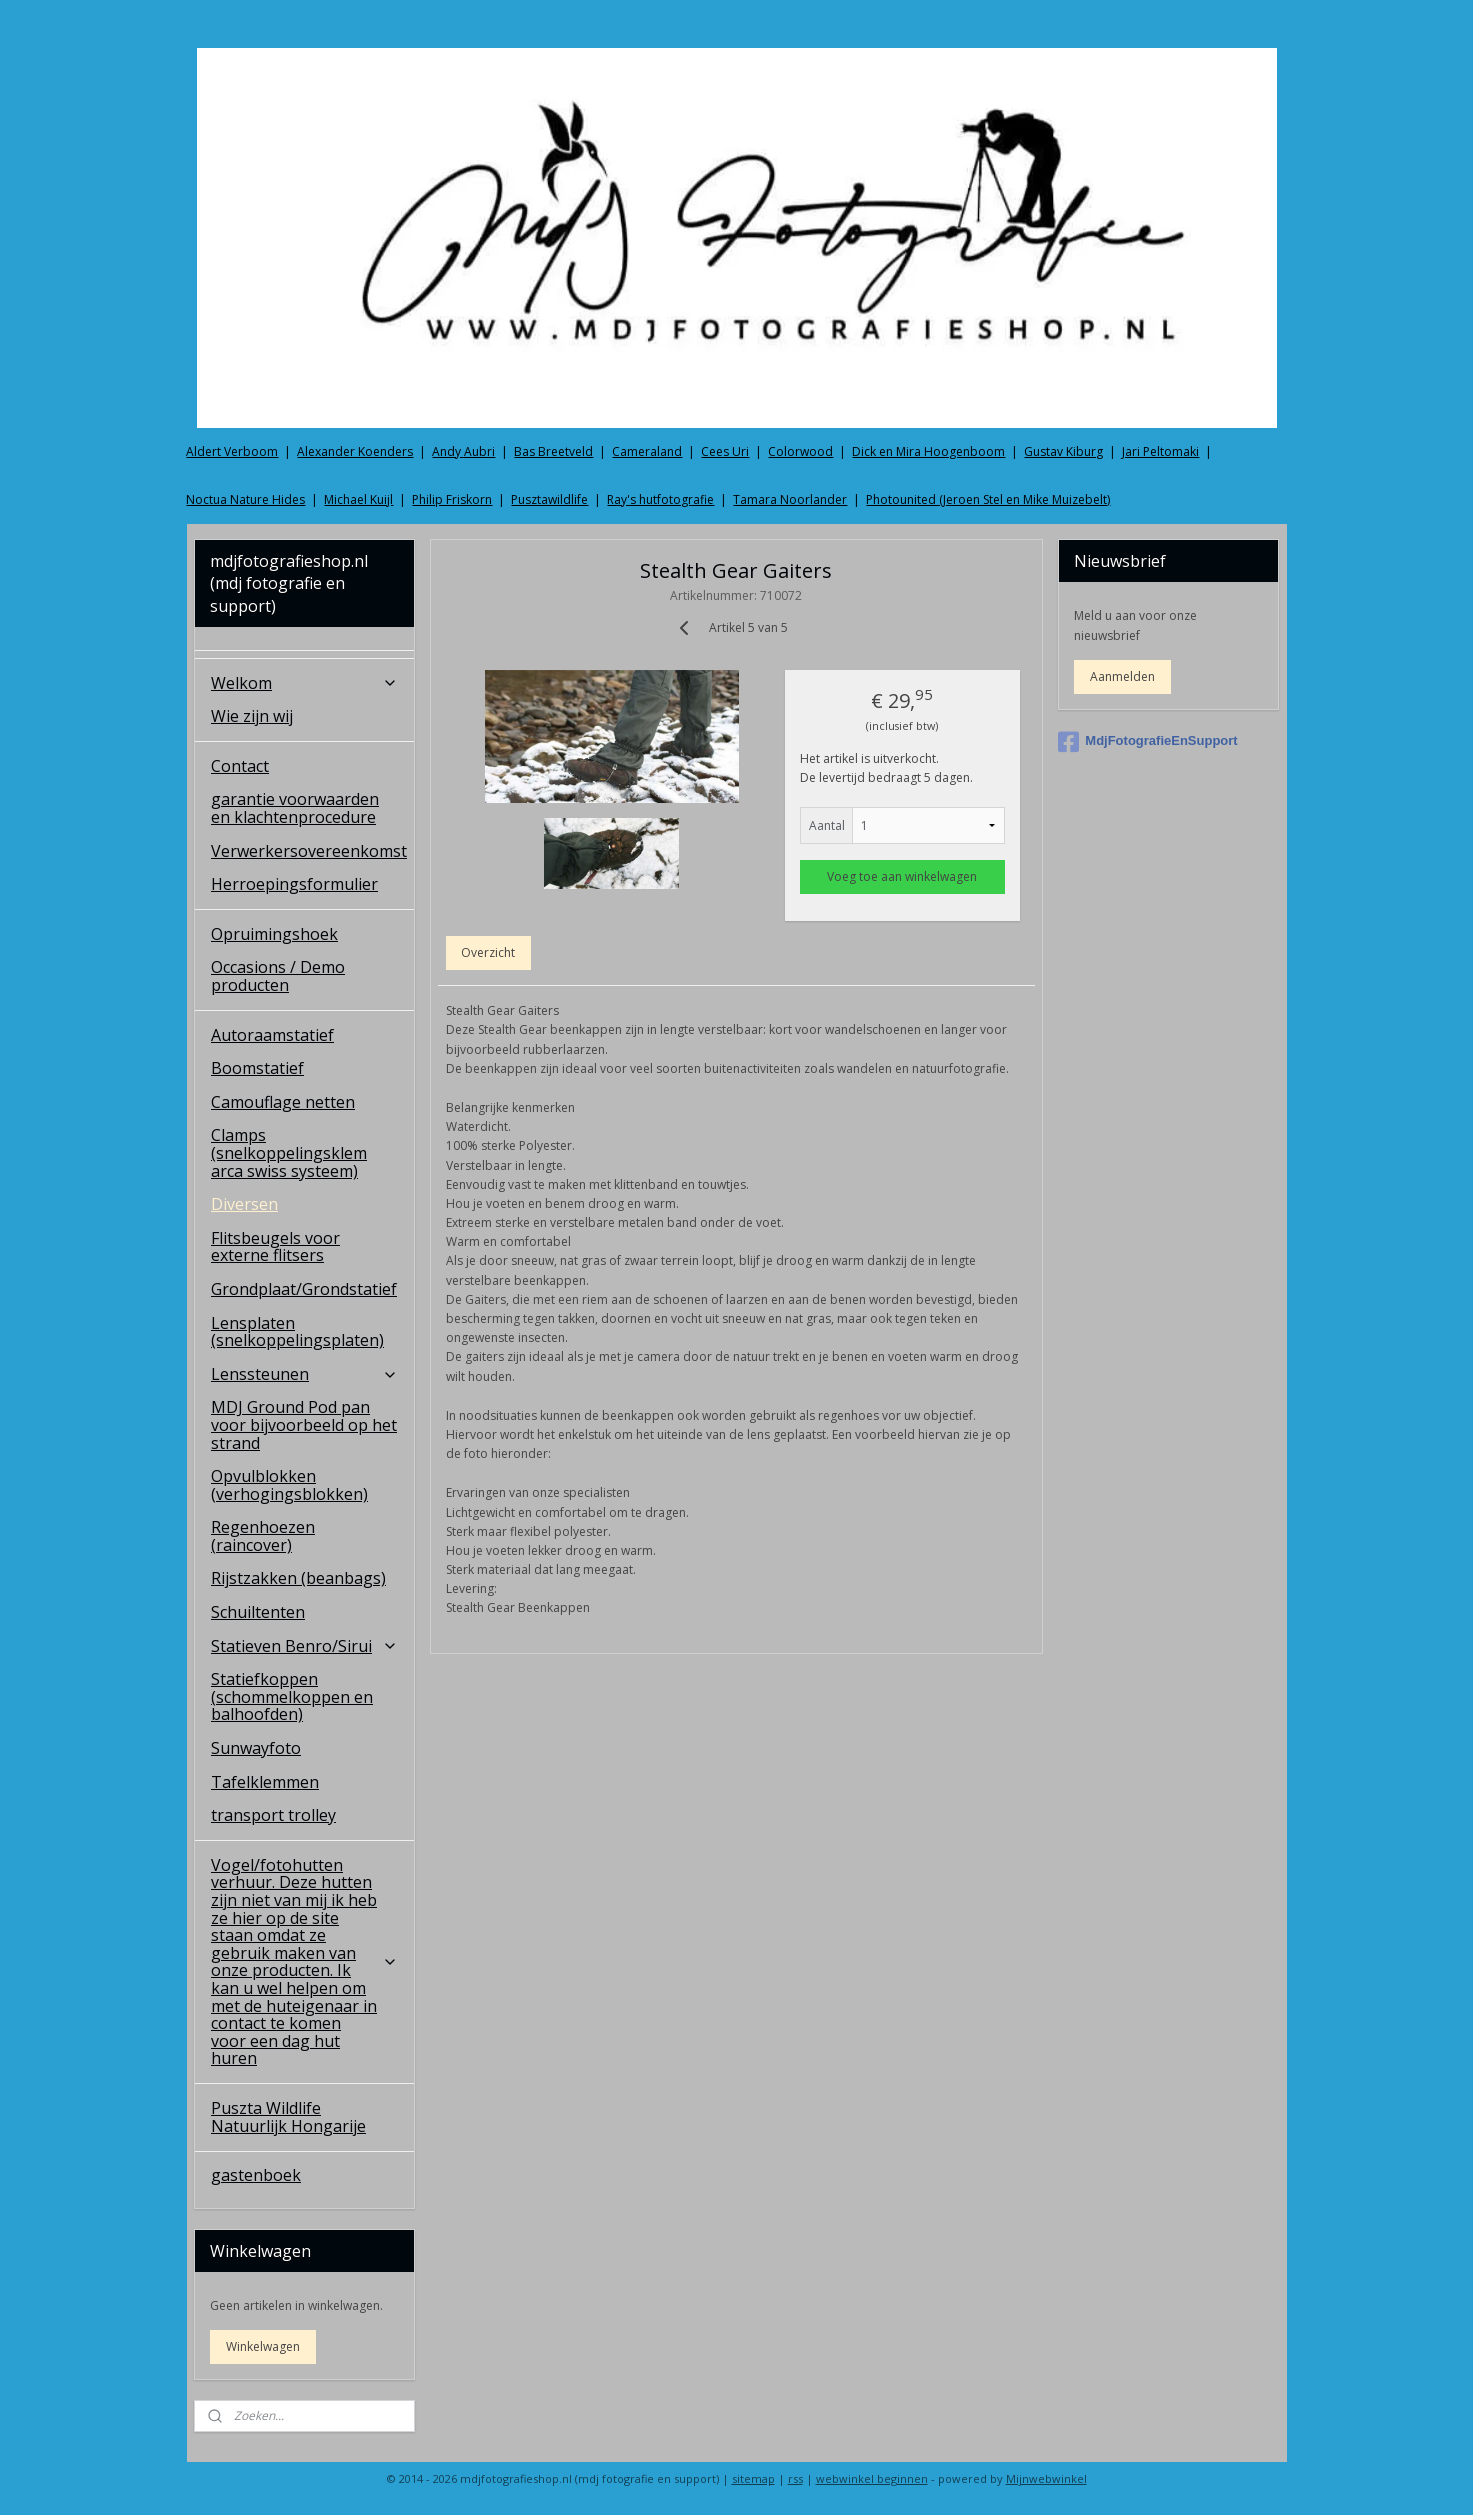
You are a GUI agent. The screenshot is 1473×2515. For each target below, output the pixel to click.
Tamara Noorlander (790, 499)
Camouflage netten (283, 1102)
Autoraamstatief (272, 1035)
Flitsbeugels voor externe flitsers (275, 1247)
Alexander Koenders (355, 451)
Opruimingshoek (274, 934)
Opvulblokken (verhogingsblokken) (289, 1485)
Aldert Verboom (232, 451)
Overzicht (489, 952)
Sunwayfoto (256, 1748)
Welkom (304, 683)
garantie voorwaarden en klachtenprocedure (295, 808)
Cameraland (647, 451)
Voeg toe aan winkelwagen (903, 876)
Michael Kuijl (358, 499)
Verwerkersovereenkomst (309, 851)
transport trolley (273, 1815)
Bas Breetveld (553, 451)
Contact (240, 766)
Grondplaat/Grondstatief (304, 1289)
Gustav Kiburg (1063, 451)
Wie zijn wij (252, 716)
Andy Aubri (463, 451)
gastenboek (256, 2175)
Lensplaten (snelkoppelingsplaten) (297, 1332)
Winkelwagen (263, 2346)
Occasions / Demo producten (278, 976)
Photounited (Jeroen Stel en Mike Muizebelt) (988, 499)
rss (795, 2478)
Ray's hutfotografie (660, 499)
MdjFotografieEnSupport (1147, 742)
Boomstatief (257, 1068)
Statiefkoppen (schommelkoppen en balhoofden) (292, 1696)
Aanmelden (1122, 676)
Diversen (244, 1204)
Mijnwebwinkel (1046, 2478)
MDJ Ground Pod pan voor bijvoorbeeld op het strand (304, 1424)
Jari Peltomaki (1160, 451)
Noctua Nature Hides (245, 499)
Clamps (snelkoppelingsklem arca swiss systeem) (289, 1152)
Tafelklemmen (265, 1782)
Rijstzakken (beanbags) (298, 1578)
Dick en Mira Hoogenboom (928, 451)
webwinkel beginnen (872, 2478)
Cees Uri (725, 451)
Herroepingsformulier (294, 884)
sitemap (753, 2478)
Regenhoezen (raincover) (263, 1536)
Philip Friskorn (452, 499)
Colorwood (800, 451)
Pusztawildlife (549, 499)
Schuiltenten (258, 1612)
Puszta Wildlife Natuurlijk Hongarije (288, 2117)
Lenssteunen (304, 1374)
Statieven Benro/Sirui (304, 1646)
